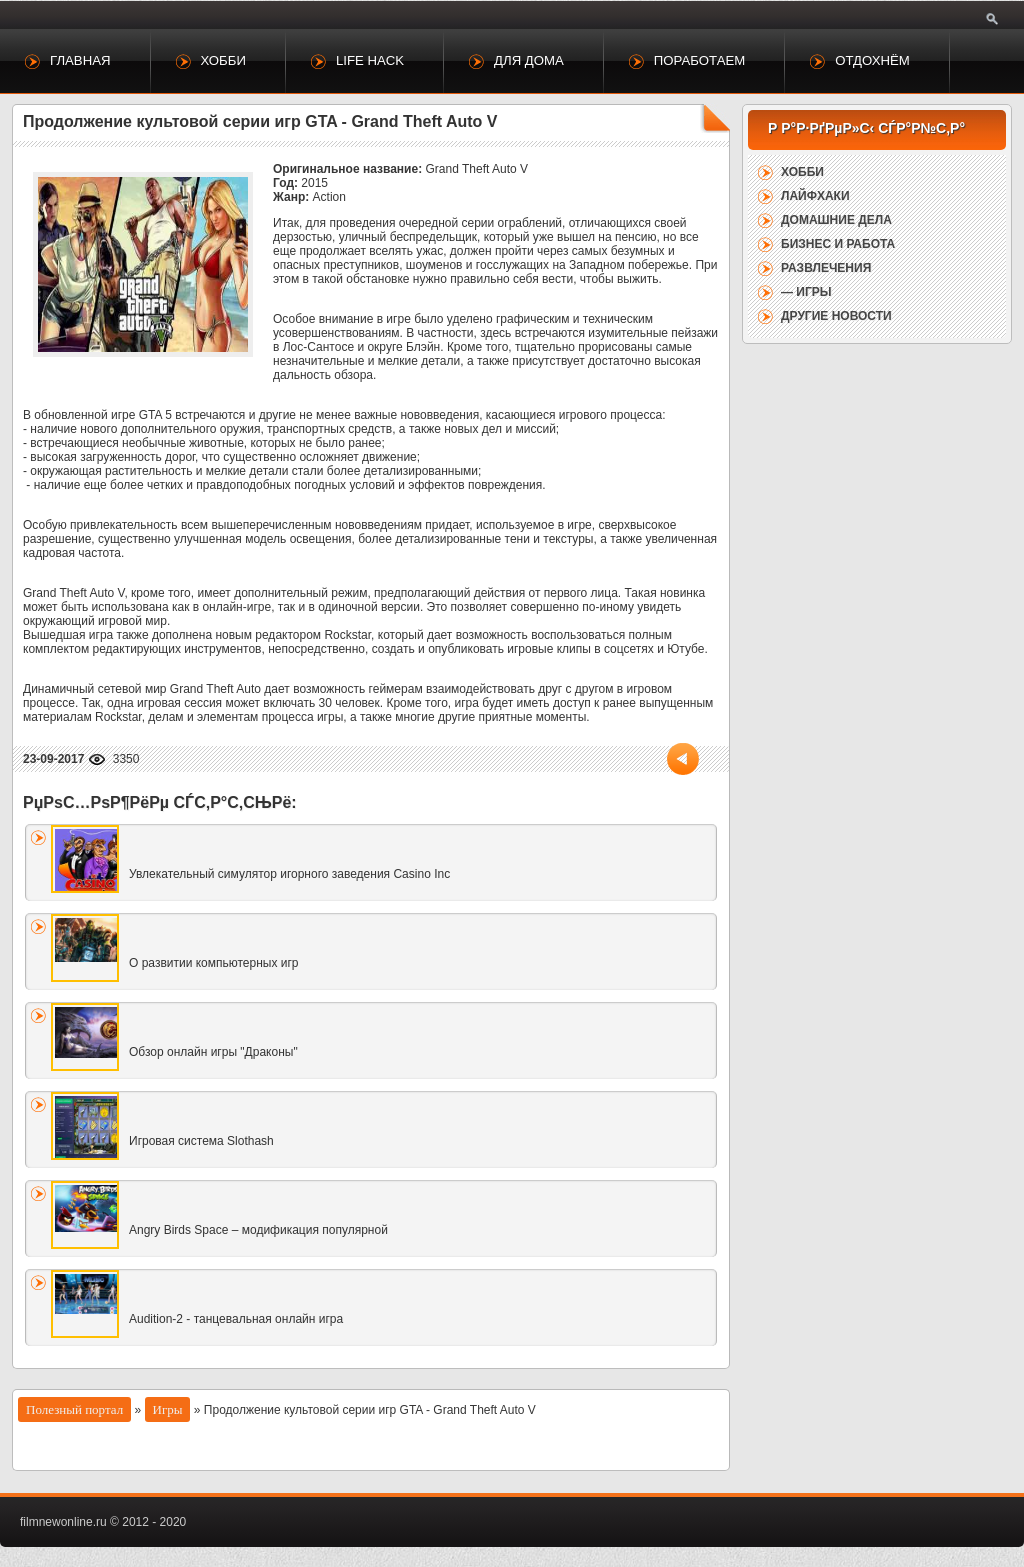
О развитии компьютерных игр (214, 963)
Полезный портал (74, 1409)
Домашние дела (836, 220)
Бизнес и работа (838, 244)
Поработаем (699, 60)
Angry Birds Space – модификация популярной (258, 1230)
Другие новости (836, 316)
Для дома (529, 60)
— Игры (806, 292)
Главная (80, 60)
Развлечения (826, 268)
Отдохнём (872, 60)
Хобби (223, 60)
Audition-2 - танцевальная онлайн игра (236, 1319)
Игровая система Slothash (201, 1141)
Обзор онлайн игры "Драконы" (213, 1052)
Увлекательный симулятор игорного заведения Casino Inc (289, 874)
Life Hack (370, 60)
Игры (168, 1409)
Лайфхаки (815, 196)
